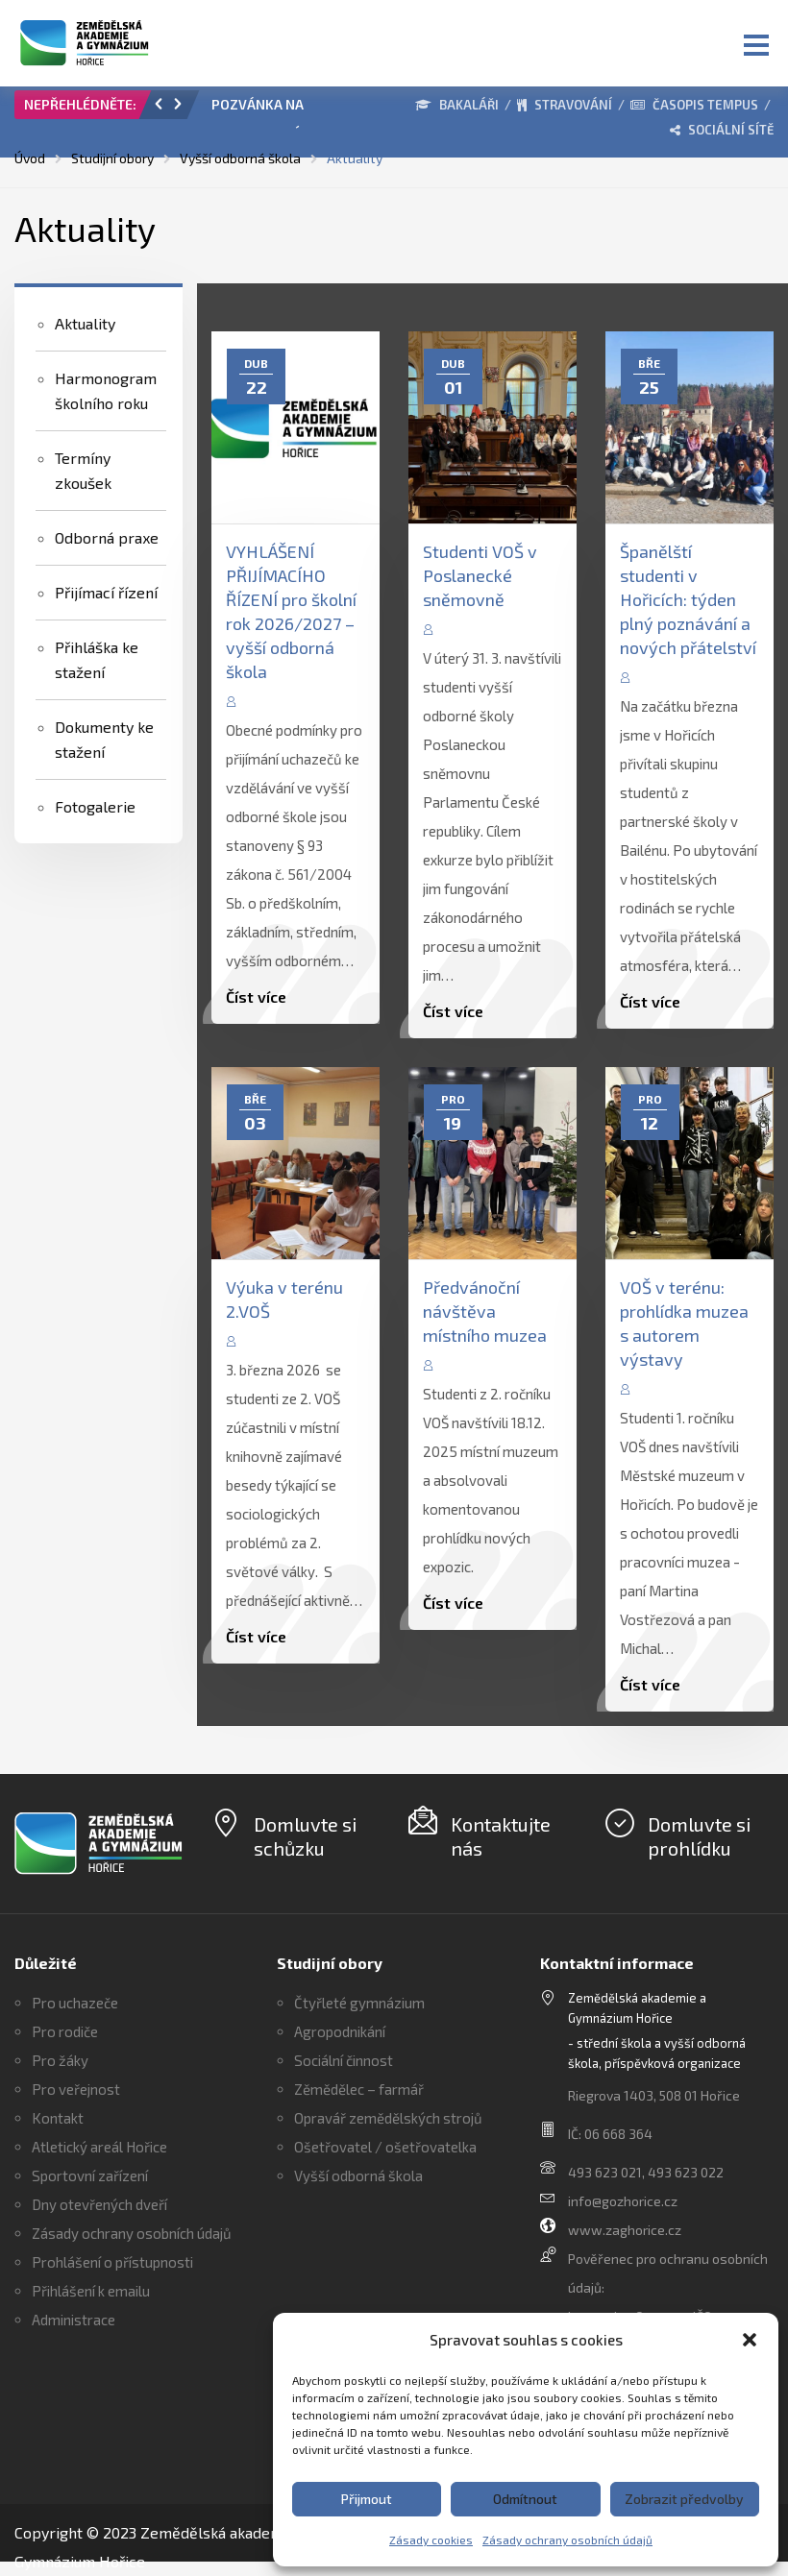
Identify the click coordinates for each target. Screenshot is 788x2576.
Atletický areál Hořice (99, 2146)
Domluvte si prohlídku (699, 1835)
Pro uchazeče (75, 2002)
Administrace (73, 2319)
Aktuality (85, 323)
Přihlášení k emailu (91, 2290)
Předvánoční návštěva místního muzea (485, 1311)
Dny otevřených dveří (99, 2204)
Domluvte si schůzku (305, 1835)
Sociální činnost (343, 2060)
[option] (288, 109)
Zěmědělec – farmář (359, 2089)
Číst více (256, 996)
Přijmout (366, 2499)
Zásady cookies (431, 2539)
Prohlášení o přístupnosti (112, 2262)
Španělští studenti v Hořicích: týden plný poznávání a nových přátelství (688, 599)
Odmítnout (525, 2499)
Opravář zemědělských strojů (388, 2117)
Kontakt (58, 2117)
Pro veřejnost (76, 2089)
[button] (749, 2339)
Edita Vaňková (302, 700)
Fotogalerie (95, 806)
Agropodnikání (339, 2031)
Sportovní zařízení (90, 2175)
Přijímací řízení (106, 592)
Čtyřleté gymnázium (359, 2002)
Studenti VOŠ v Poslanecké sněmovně (480, 575)
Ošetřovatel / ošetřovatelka (385, 2146)
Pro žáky (60, 2060)
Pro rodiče (65, 2031)
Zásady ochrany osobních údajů (567, 2539)
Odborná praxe (107, 537)
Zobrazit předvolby (684, 2499)
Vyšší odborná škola (358, 2175)
